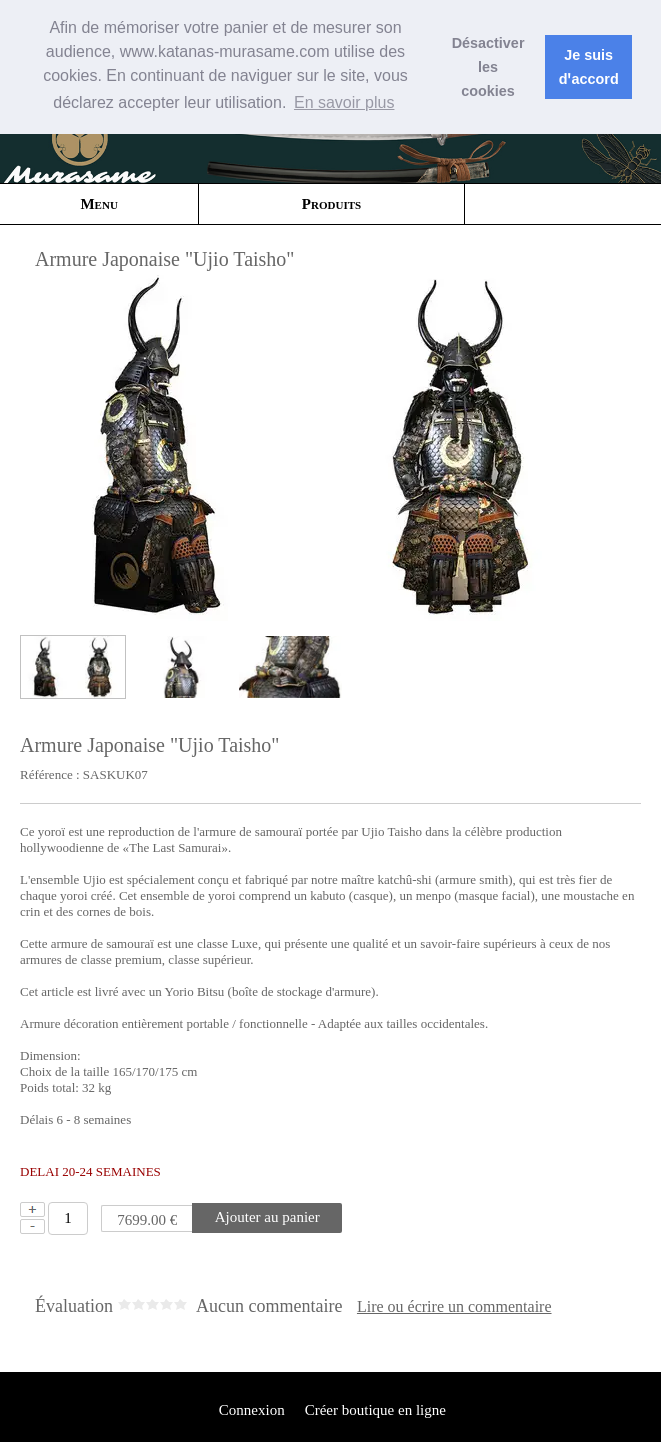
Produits (331, 204)
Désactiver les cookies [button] (488, 67)
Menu (98, 204)
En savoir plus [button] (344, 102)
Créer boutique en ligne (375, 1410)
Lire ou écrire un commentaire (454, 1307)
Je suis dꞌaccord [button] (589, 67)
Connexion (250, 1410)
